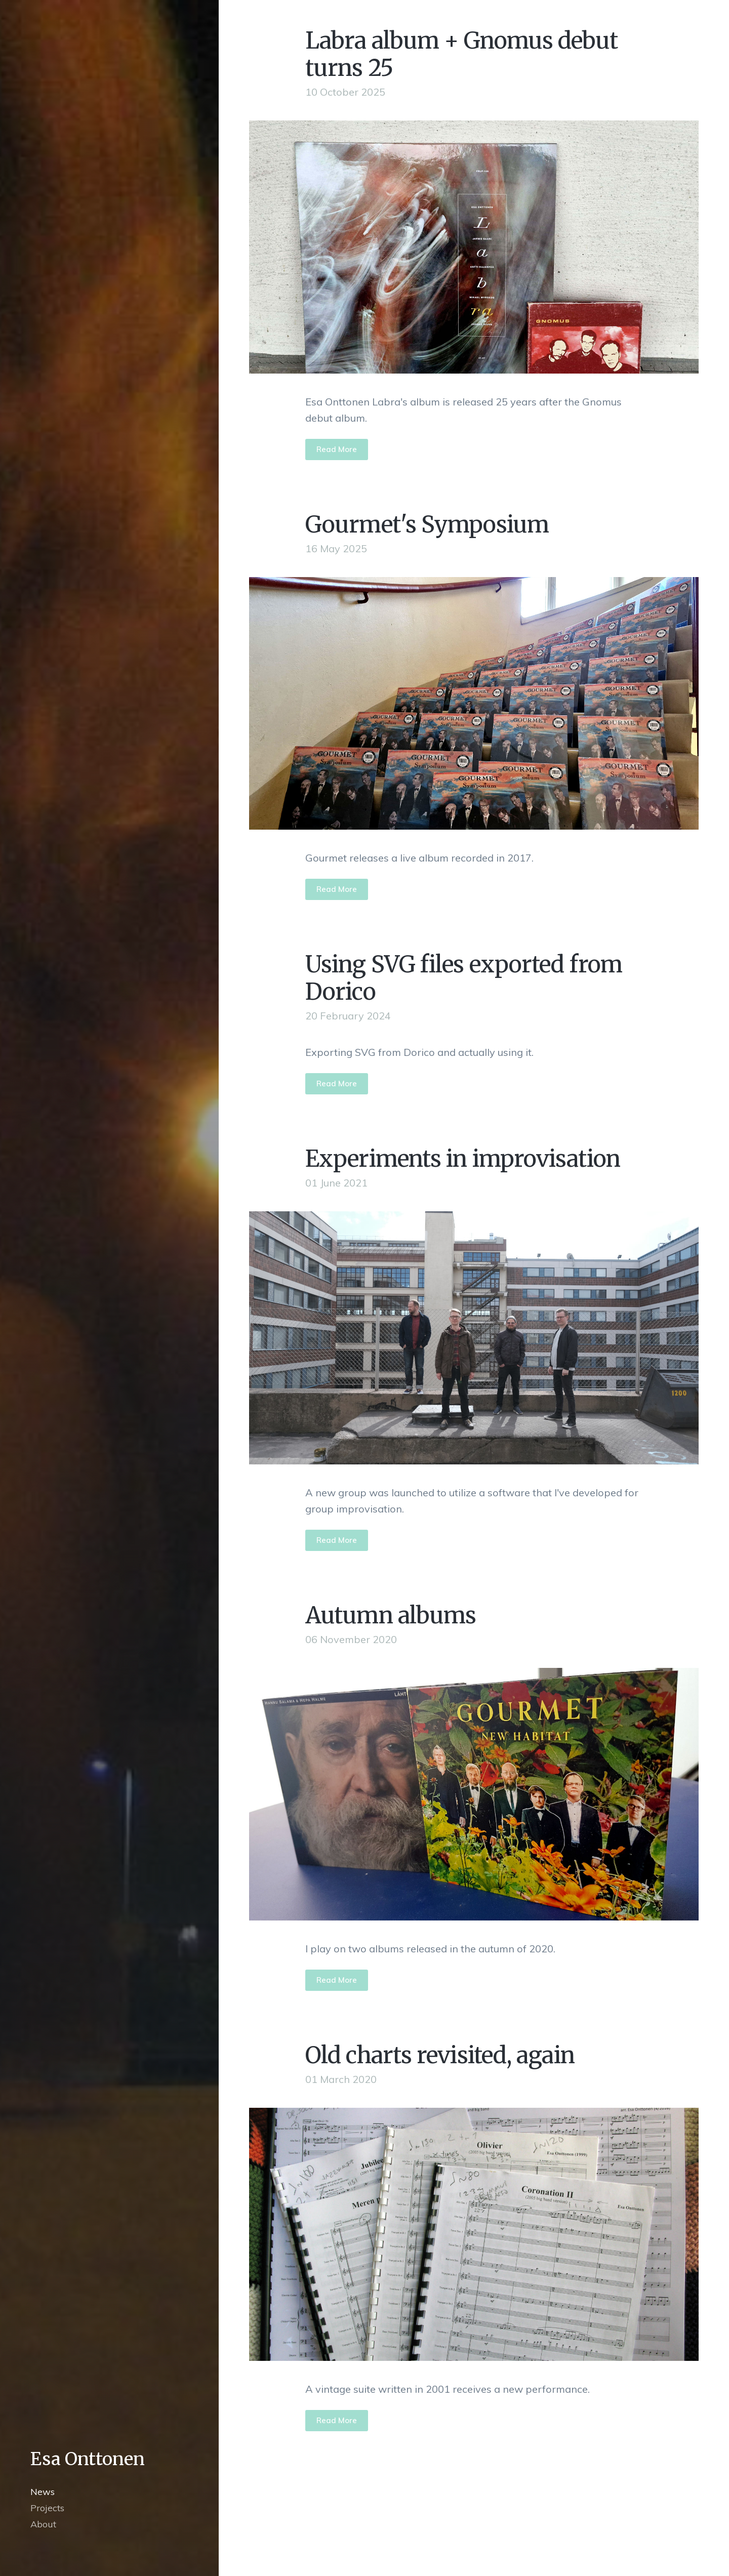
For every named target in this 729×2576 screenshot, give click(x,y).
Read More (336, 449)
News (42, 2492)
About (43, 2524)
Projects (47, 2508)
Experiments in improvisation (462, 1158)
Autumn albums (390, 1615)
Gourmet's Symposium (427, 524)
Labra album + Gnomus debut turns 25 (461, 54)
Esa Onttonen (87, 2459)
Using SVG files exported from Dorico (463, 978)
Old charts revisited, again (440, 2055)
